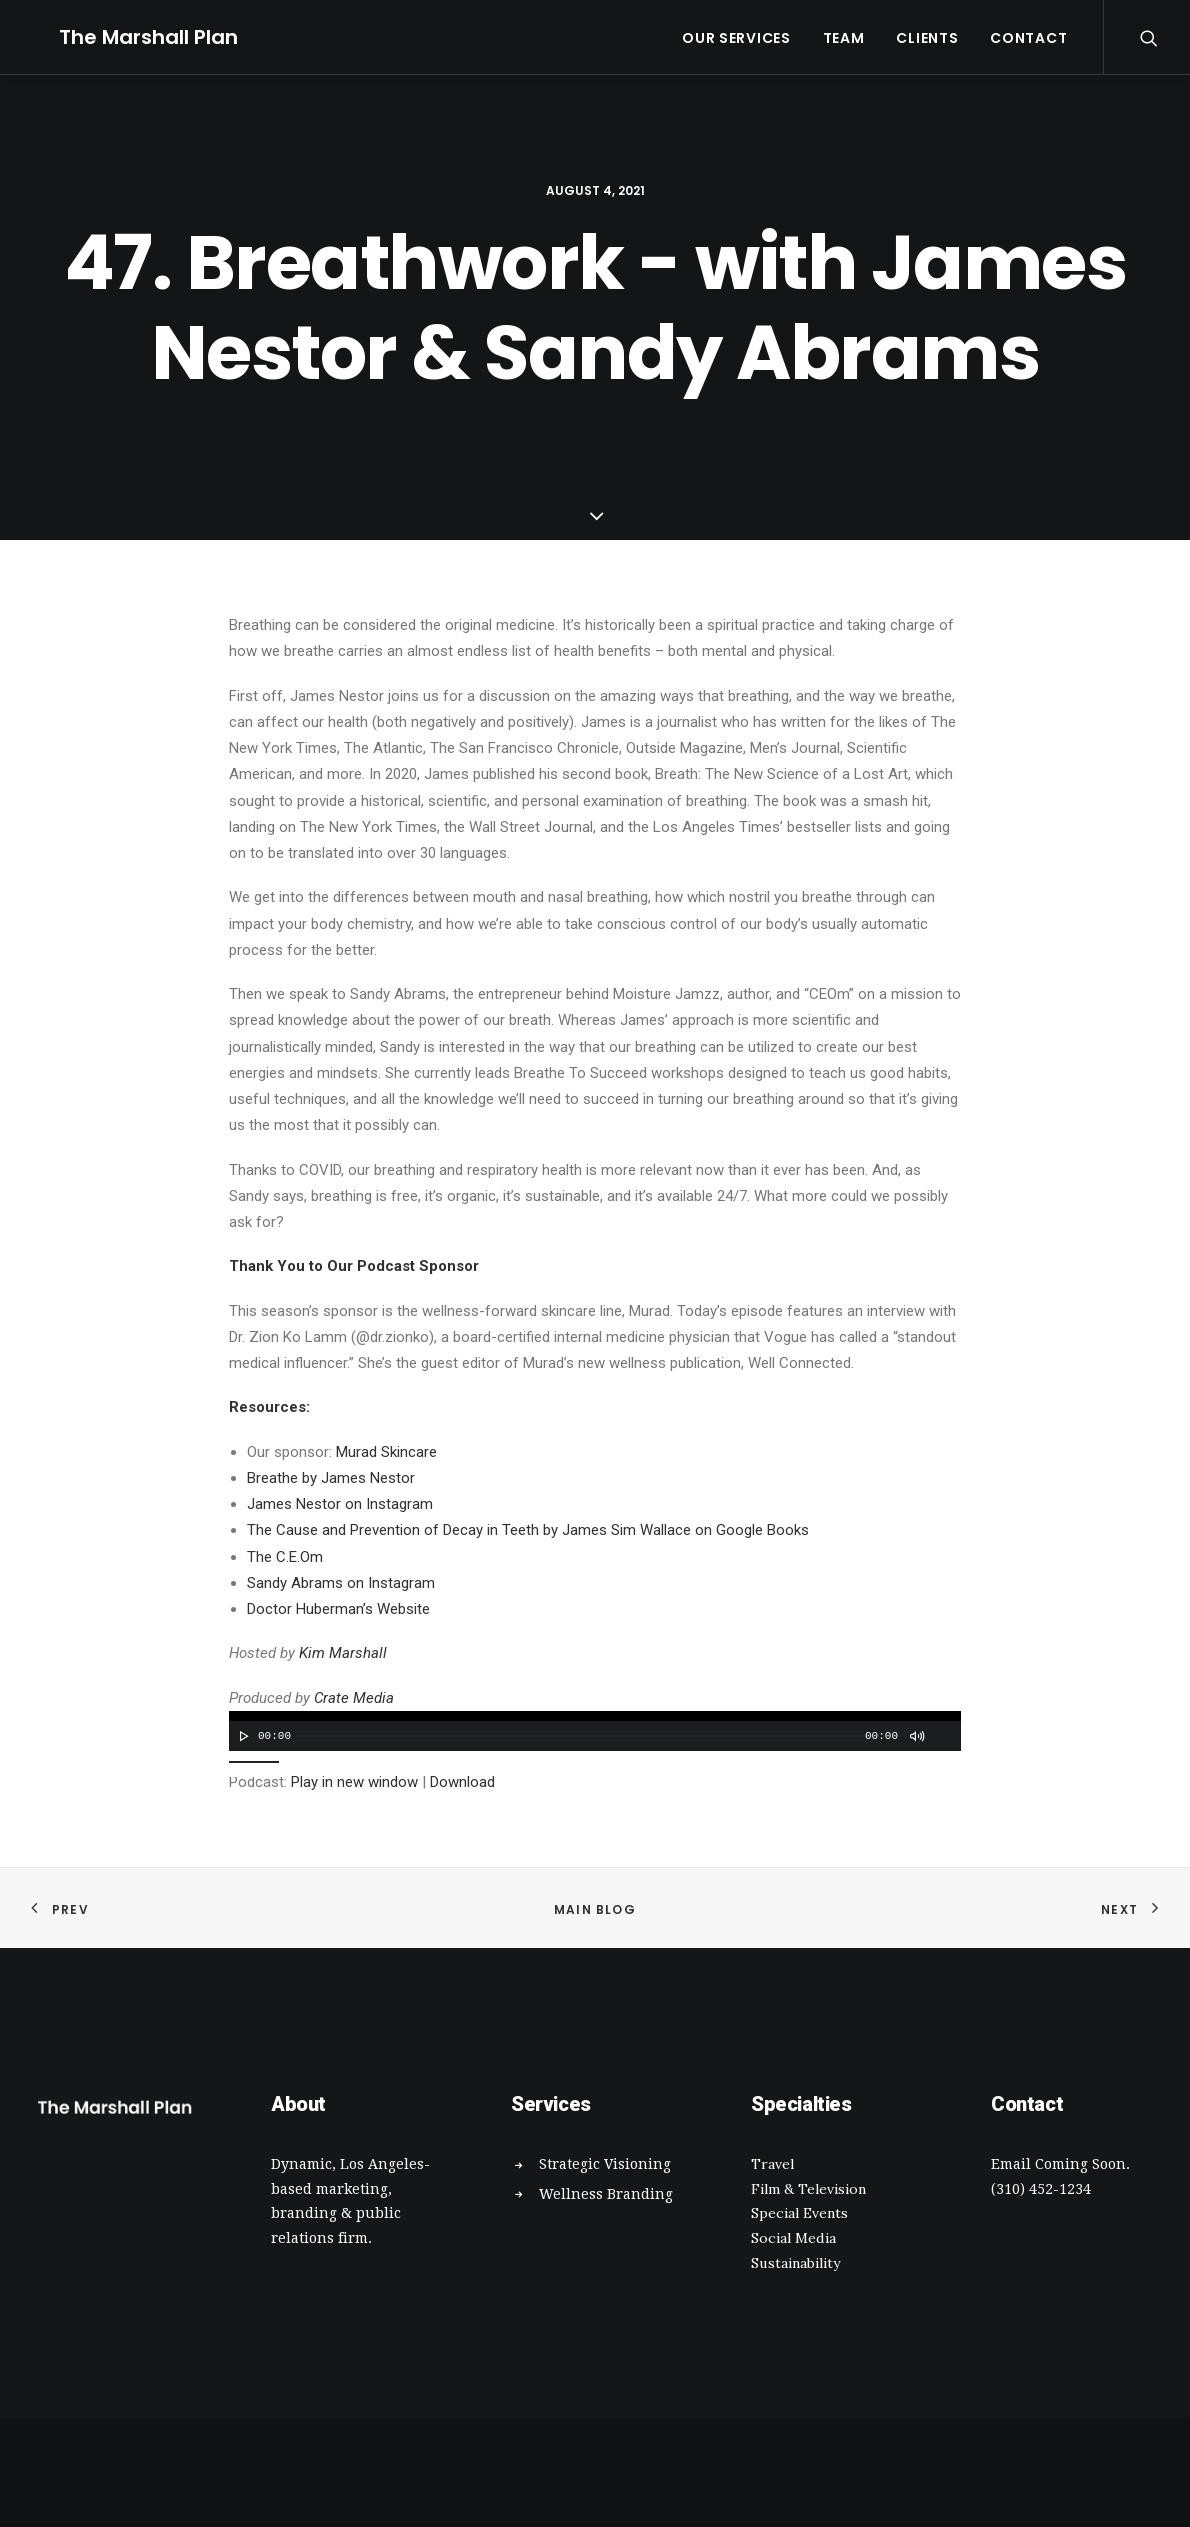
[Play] (242, 1736)
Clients (927, 38)
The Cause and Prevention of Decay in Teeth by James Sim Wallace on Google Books (528, 1530)
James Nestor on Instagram (340, 1504)
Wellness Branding (606, 2194)
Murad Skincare (386, 1452)
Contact (1028, 38)
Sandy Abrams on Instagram (341, 1583)
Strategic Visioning (605, 2164)
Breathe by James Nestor (331, 1478)
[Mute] (916, 1736)
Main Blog (595, 1909)
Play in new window (354, 1782)
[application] (595, 1731)
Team (844, 38)
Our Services (736, 38)
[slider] (579, 1736)
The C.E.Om (285, 1557)
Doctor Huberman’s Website (338, 1609)
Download (462, 1782)
